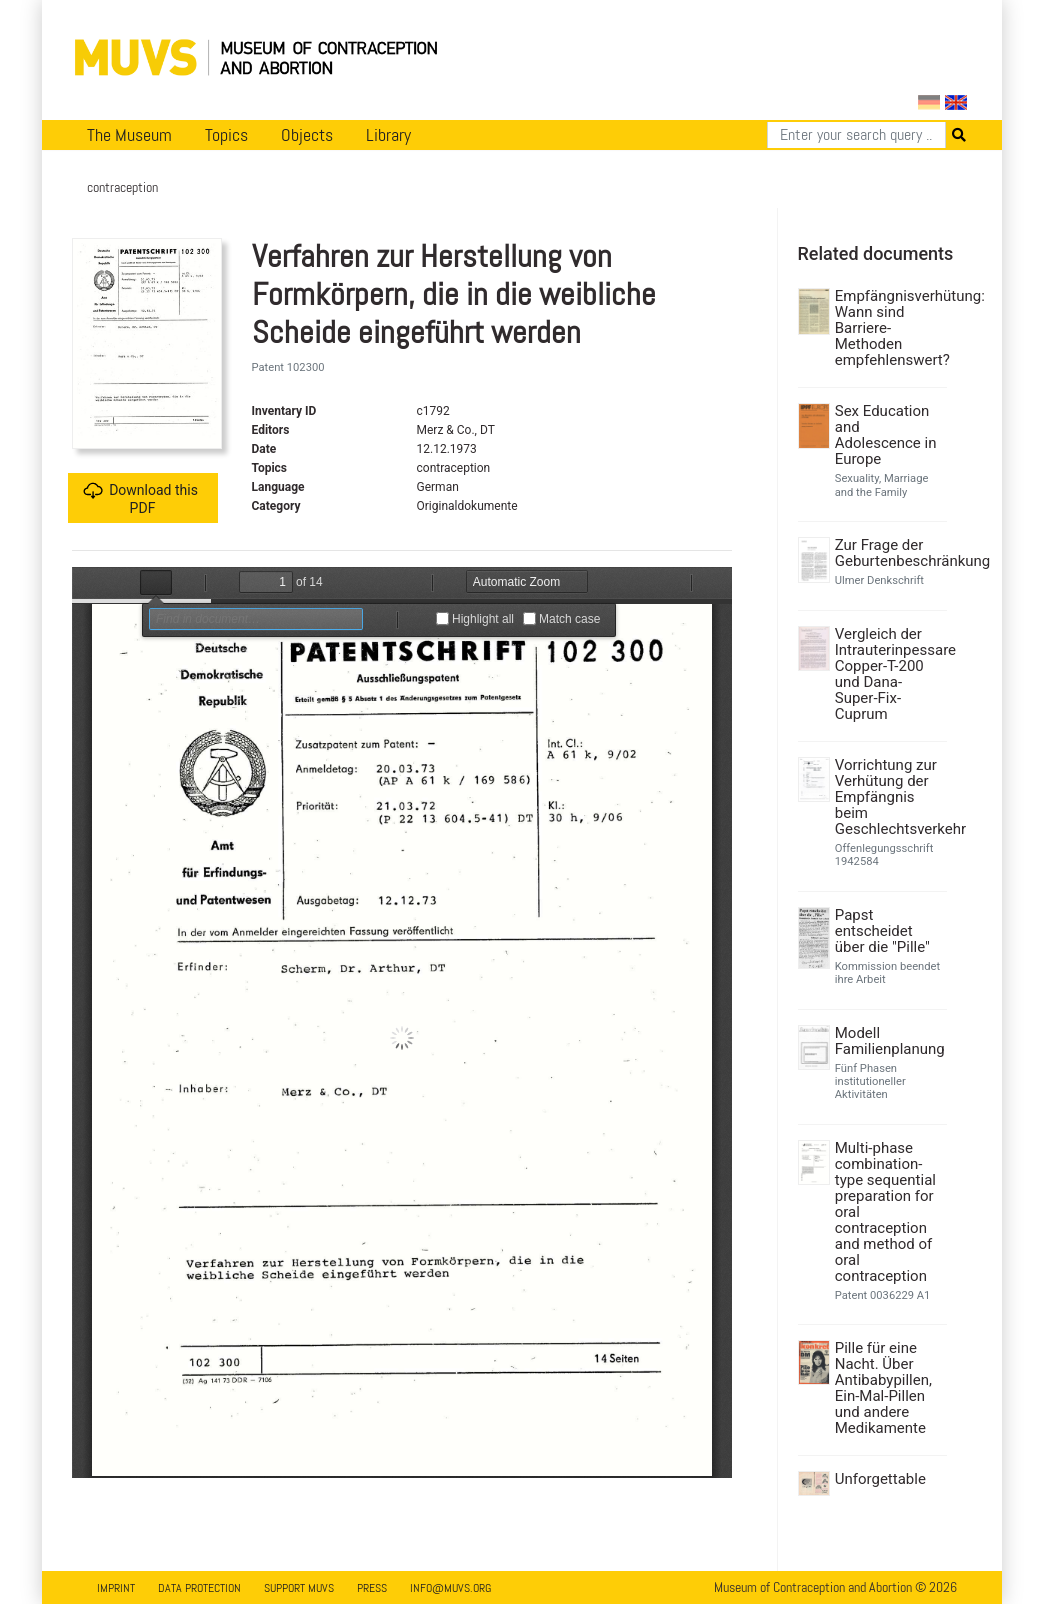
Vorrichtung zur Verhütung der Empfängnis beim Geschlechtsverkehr (888, 797)
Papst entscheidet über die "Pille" (882, 931)
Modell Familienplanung (888, 1041)
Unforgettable (880, 1479)
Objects (307, 135)
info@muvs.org (450, 1588)
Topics (226, 135)
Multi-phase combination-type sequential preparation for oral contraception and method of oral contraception (885, 1212)
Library (388, 135)
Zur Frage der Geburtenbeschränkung (888, 553)
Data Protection (199, 1588)
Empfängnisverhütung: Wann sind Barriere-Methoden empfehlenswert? (888, 328)
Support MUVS (299, 1588)
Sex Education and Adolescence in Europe (886, 435)
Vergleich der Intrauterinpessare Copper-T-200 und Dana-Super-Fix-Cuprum (888, 674)
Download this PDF (140, 498)
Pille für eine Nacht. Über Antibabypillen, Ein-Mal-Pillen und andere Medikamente (883, 1388)
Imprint (116, 1588)
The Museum (129, 135)
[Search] (856, 135)
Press (372, 1588)
